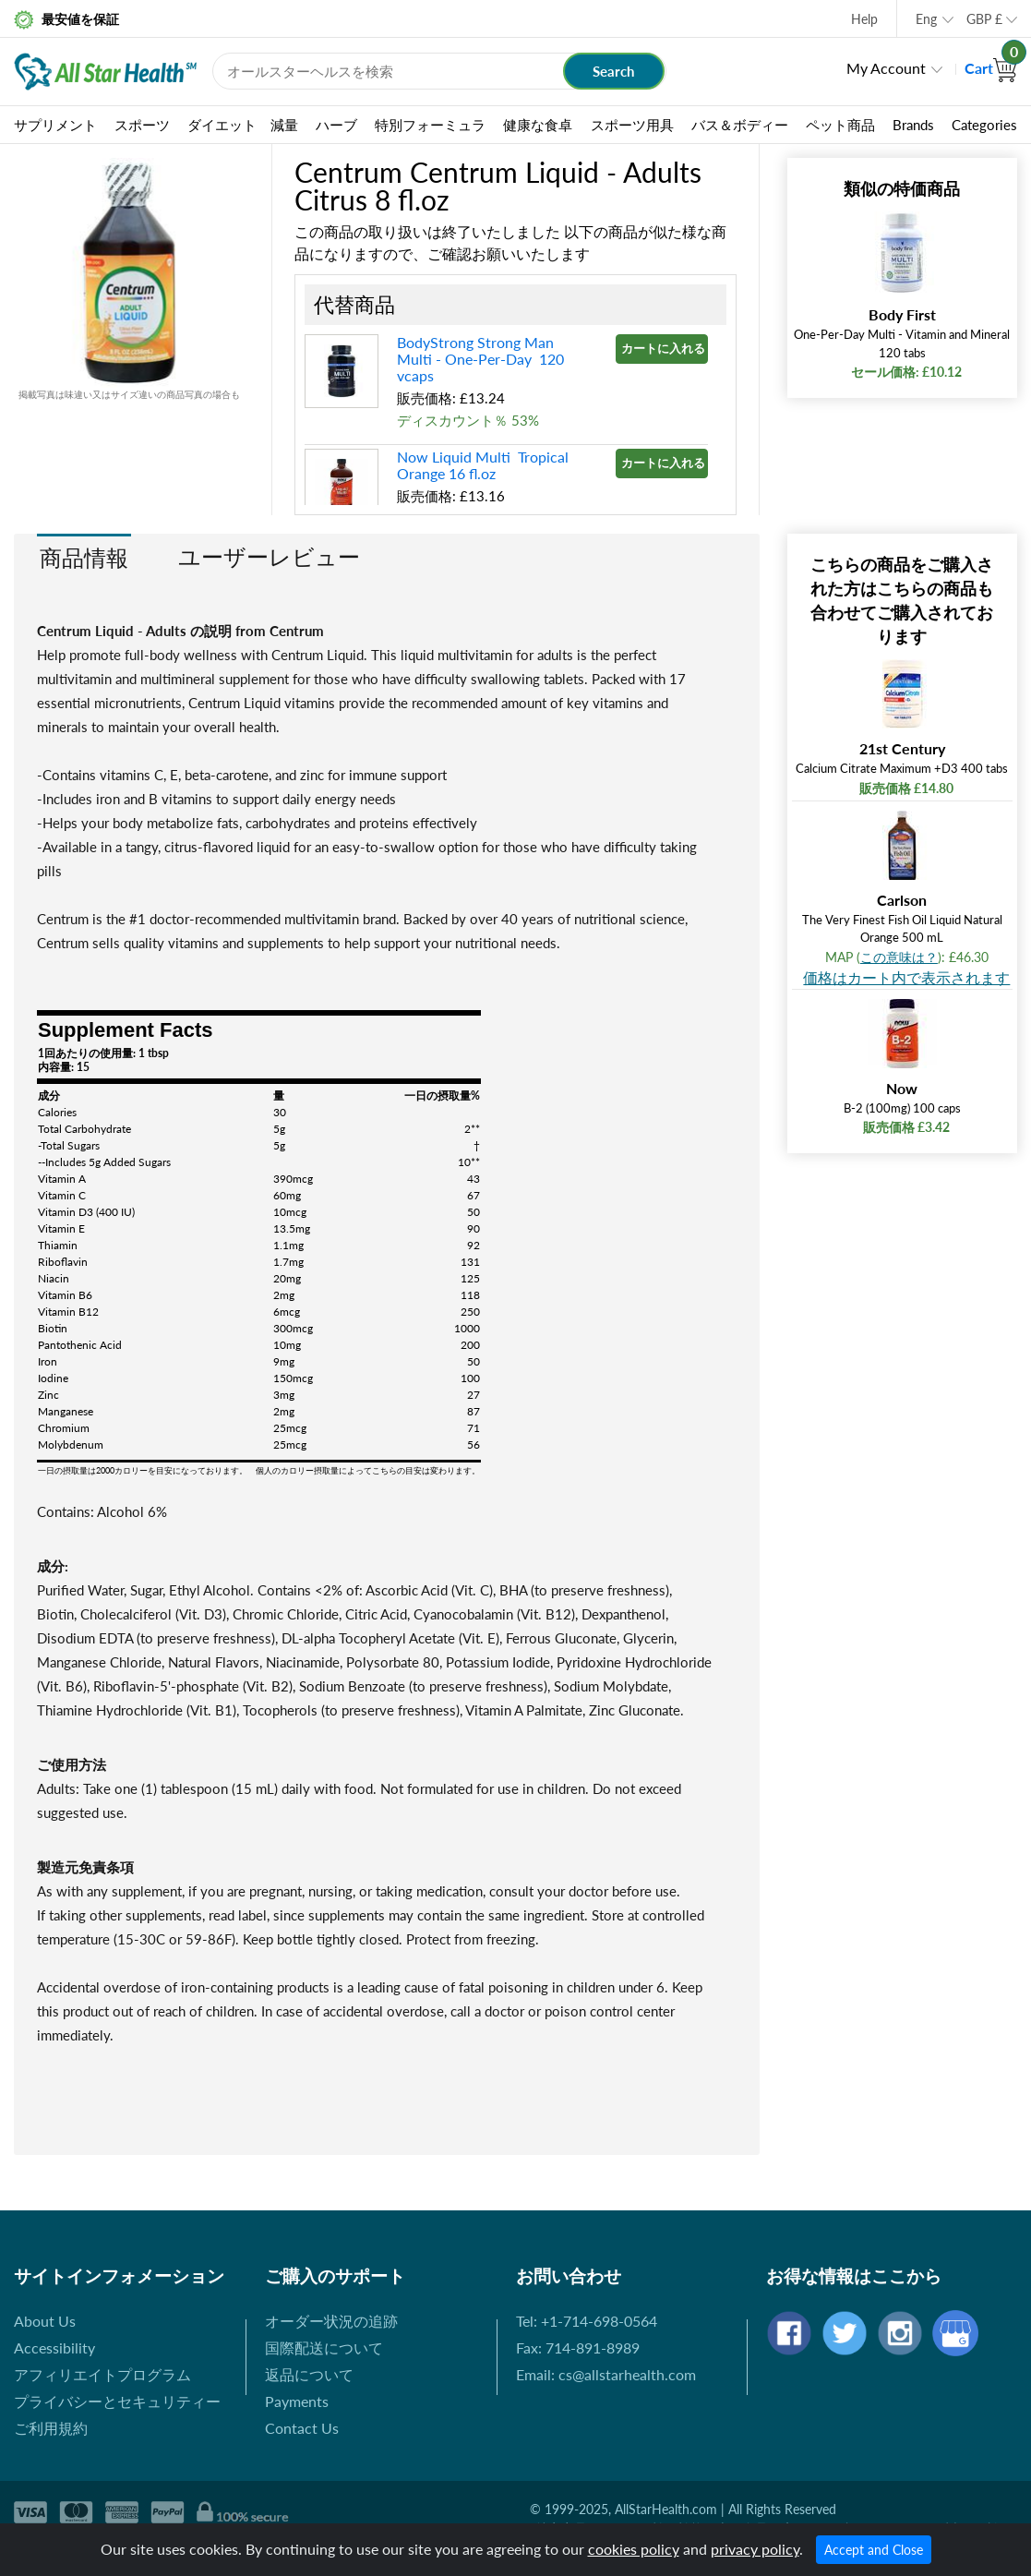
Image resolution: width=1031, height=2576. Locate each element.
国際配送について (324, 2347)
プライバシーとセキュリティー (117, 2401)
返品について (309, 2374)
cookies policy (633, 2549)
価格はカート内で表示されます (906, 977)
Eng (926, 19)
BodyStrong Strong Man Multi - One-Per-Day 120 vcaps (480, 358)
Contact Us (302, 2428)
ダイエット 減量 (242, 124)
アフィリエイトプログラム (102, 2374)
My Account (886, 68)
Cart (991, 68)
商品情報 (84, 557)
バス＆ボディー (739, 124)
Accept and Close (873, 2550)
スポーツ (142, 124)
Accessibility (54, 2347)
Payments (297, 2401)
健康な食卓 (537, 124)
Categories (984, 124)
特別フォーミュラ (430, 124)
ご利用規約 (51, 2428)
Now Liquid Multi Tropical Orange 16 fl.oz (483, 465)
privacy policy (755, 2549)
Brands (913, 124)
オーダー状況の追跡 (331, 2320)
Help (864, 19)
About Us (45, 2320)
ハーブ (336, 124)
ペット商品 (840, 124)
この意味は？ (899, 957)
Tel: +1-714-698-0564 (586, 2320)
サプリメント (55, 124)
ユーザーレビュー (269, 556)
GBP (984, 19)
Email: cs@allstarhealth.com (606, 2374)
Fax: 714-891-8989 (578, 2347)
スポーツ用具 (632, 124)
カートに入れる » (664, 348)
